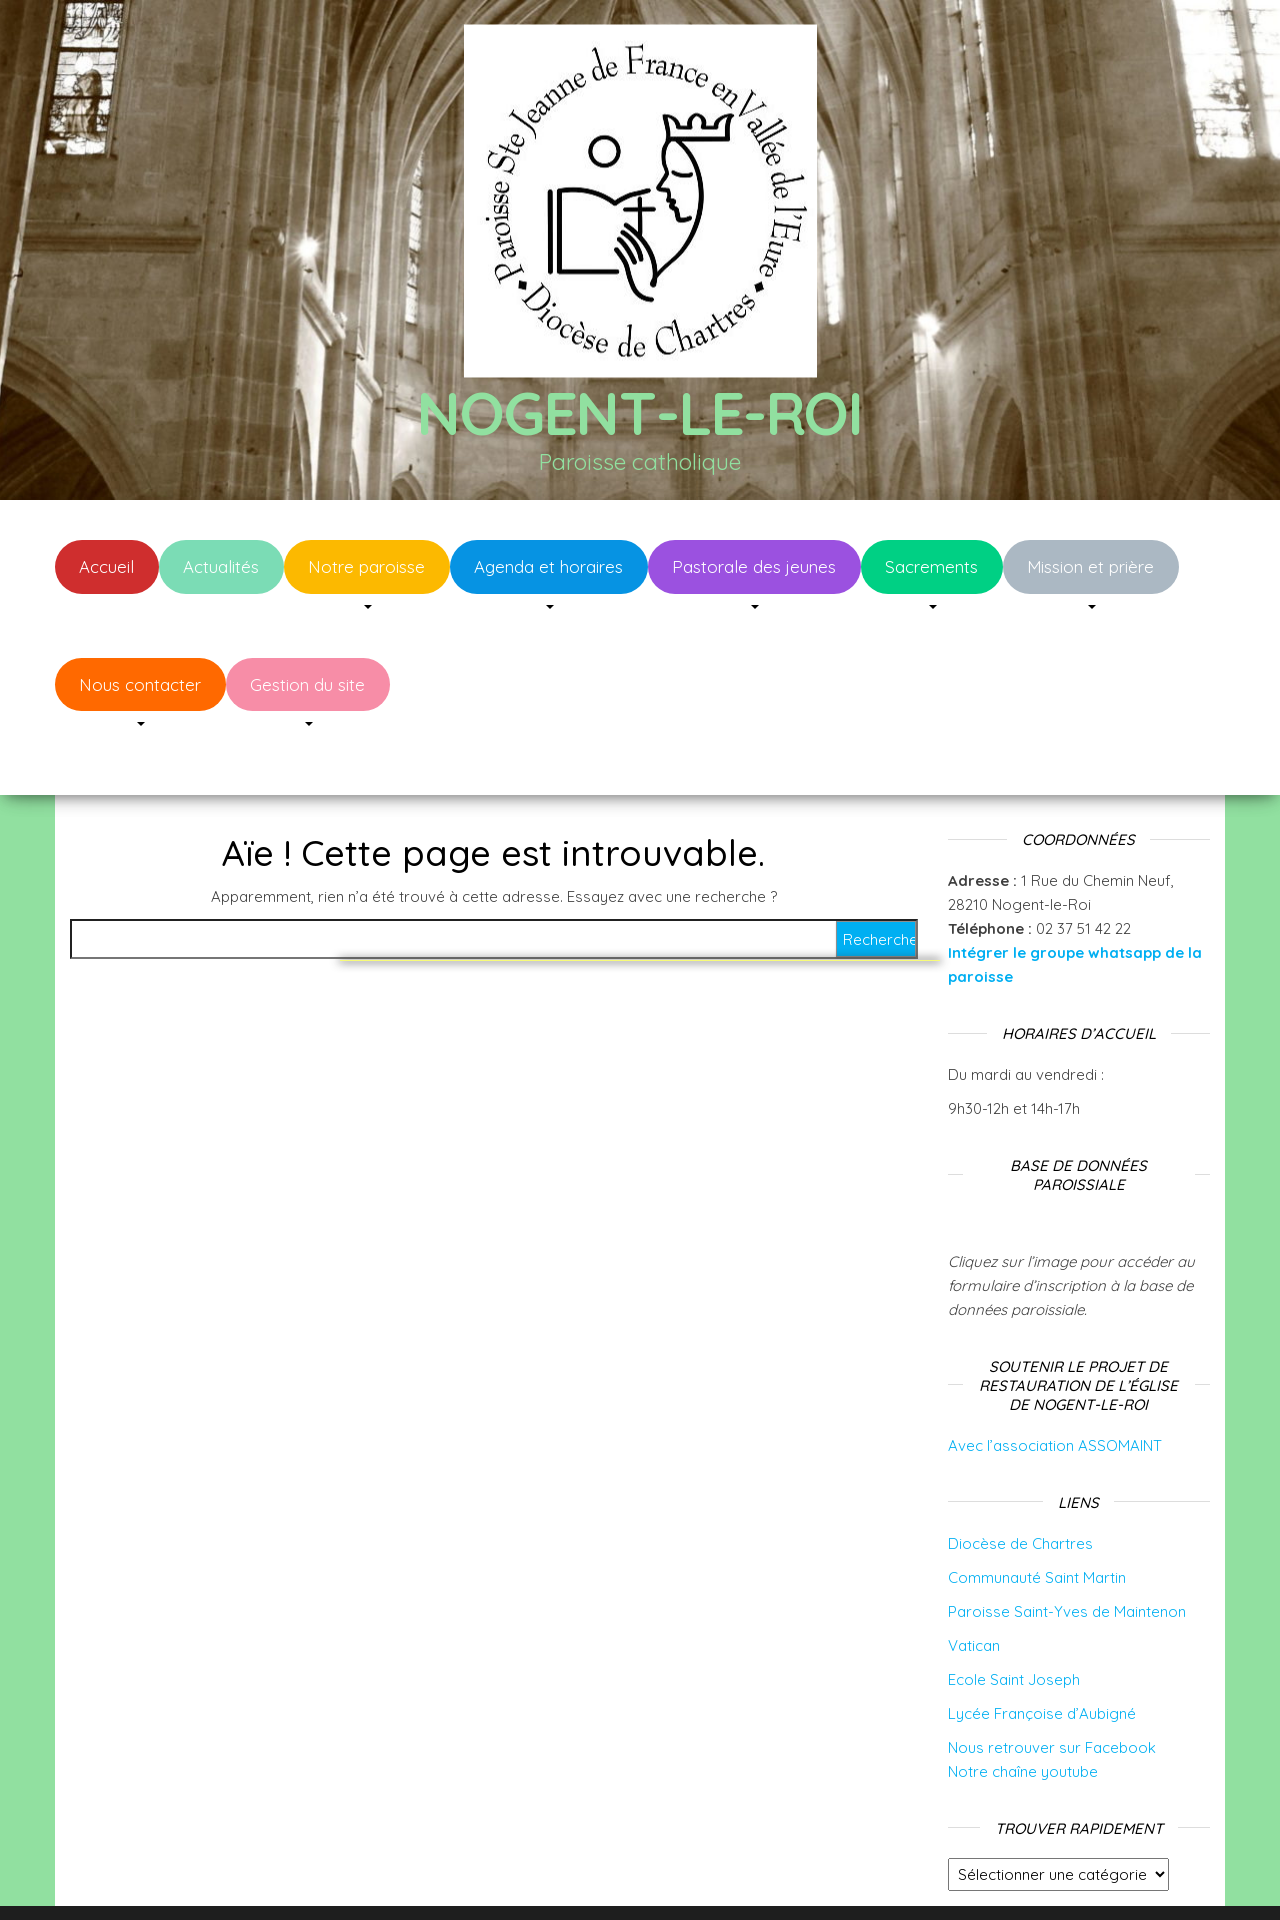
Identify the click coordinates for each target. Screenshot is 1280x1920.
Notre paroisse (366, 566)
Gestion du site (307, 684)
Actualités (221, 566)
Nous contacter (140, 684)
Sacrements (931, 566)
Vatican (974, 1585)
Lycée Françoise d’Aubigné (1042, 1653)
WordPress (653, 1877)
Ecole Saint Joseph (1014, 1619)
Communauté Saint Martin (1037, 1517)
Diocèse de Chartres (1020, 1483)
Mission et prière (1090, 566)
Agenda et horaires (548, 566)
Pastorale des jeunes (754, 566)
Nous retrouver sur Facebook (1052, 1687)
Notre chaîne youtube (1023, 1711)
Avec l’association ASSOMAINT (1055, 1385)
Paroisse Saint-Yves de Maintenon (1067, 1551)
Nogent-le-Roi (639, 412)
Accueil (106, 566)
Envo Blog (798, 1877)
